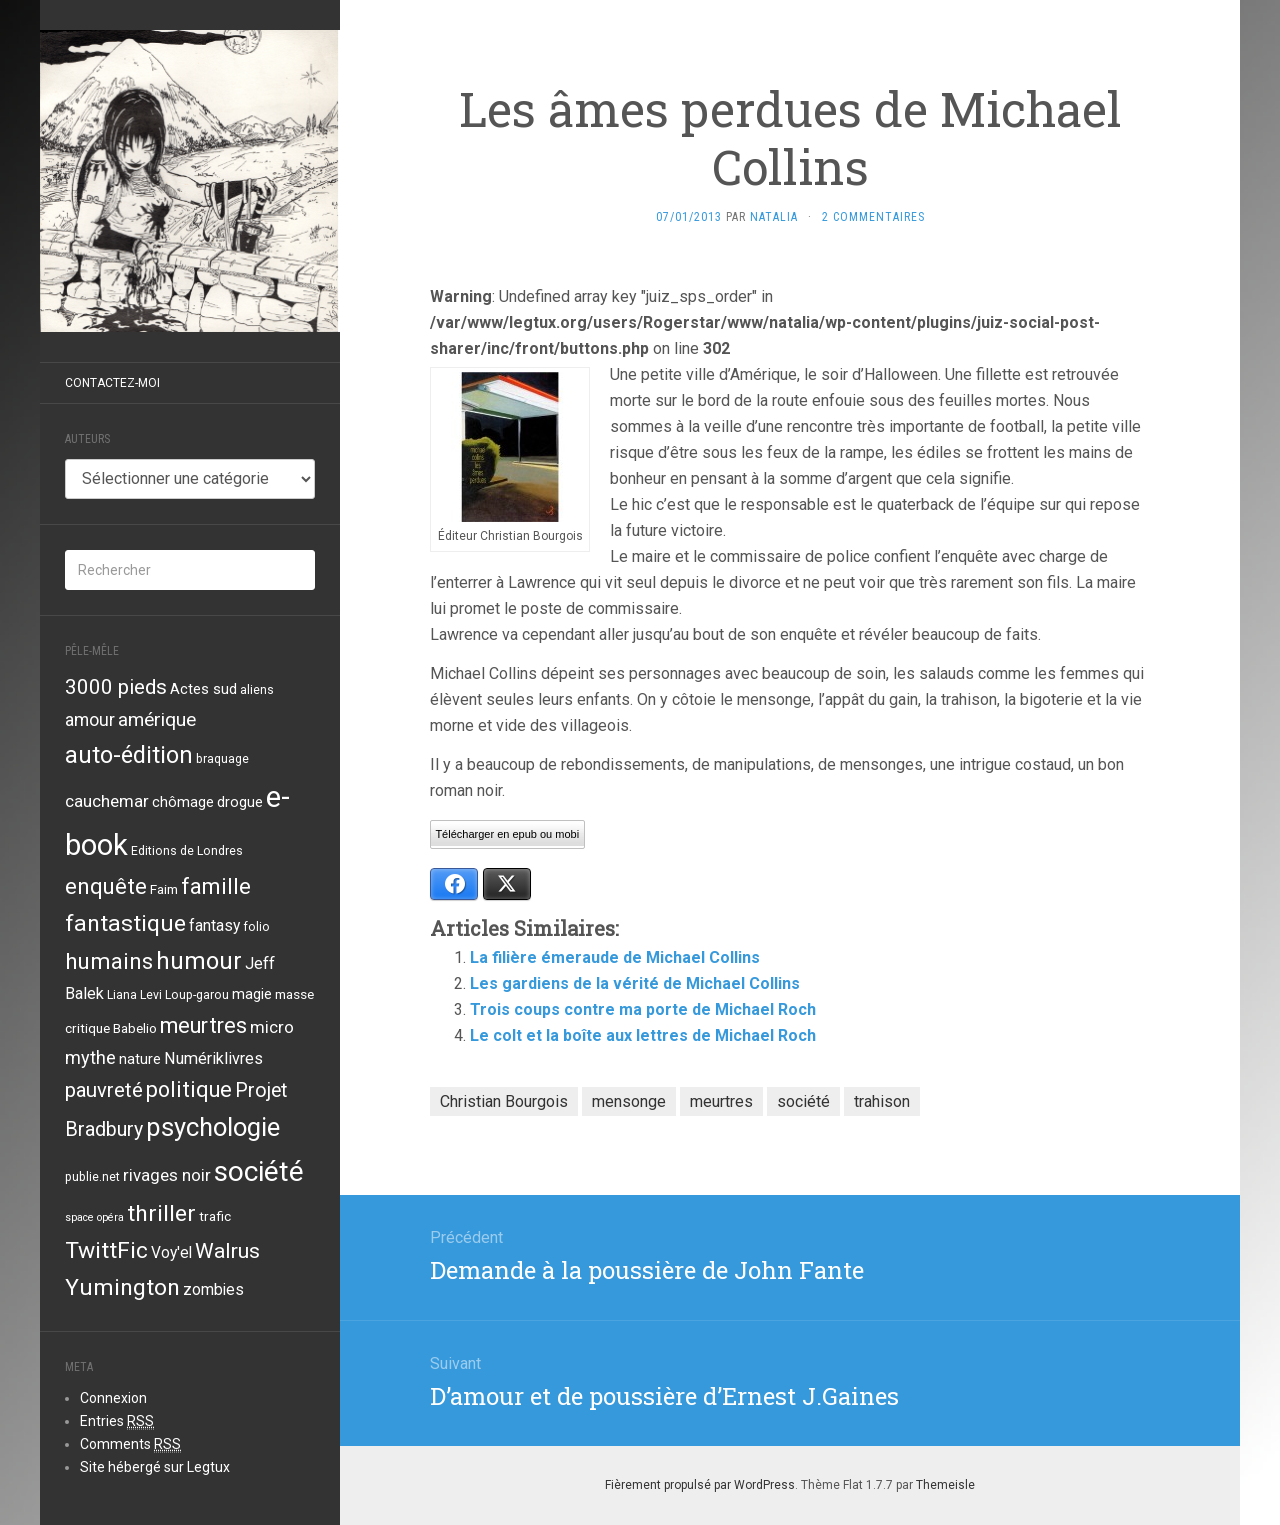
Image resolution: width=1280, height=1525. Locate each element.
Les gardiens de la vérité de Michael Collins (635, 983)
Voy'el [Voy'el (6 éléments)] (171, 1253)
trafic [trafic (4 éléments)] (215, 1216)
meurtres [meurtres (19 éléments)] (203, 1025)
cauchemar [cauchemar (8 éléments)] (107, 801)
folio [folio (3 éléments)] (256, 927)
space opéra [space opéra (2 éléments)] (94, 1217)
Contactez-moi (112, 383)
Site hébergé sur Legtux (155, 1467)
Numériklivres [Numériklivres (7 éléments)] (213, 1058)
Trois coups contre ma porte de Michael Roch (643, 1009)
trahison (882, 1101)
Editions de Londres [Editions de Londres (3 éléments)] (187, 851)
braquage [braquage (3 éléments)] (222, 759)
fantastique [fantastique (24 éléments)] (125, 923)
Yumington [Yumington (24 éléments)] (122, 1287)
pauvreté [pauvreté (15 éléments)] (104, 1090)
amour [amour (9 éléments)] (90, 720)
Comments (130, 1444)
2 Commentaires (873, 217)
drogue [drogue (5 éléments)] (240, 802)
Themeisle (945, 1485)
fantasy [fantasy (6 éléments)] (214, 926)
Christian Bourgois (504, 1101)
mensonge (629, 1101)
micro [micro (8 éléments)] (272, 1027)
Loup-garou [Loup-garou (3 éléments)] (197, 995)
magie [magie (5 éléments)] (252, 994)
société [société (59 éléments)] (259, 1171)
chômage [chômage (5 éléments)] (183, 802)
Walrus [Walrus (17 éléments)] (227, 1250)
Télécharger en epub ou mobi (507, 834)
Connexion (113, 1398)
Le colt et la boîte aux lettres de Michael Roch (643, 1035)
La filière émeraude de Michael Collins (615, 957)
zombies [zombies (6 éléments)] (213, 1290)
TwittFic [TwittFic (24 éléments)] (106, 1250)
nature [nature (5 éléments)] (140, 1059)
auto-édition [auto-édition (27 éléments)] (129, 755)
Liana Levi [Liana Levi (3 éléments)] (134, 995)
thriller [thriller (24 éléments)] (161, 1213)
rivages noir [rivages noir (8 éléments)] (167, 1175)
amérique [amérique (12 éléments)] (157, 719)
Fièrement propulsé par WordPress (700, 1485)
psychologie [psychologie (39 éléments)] (213, 1127)
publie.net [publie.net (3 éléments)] (92, 1177)
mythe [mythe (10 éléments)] (90, 1057)
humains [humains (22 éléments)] (109, 961)
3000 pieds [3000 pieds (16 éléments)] (116, 687)
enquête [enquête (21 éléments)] (106, 886)
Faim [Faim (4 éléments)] (164, 889)
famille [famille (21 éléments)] (216, 886)
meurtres (721, 1101)
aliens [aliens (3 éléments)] (257, 690)
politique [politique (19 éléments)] (189, 1089)
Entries (117, 1421)
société (803, 1101)
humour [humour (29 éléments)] (199, 961)
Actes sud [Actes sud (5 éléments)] (203, 689)
